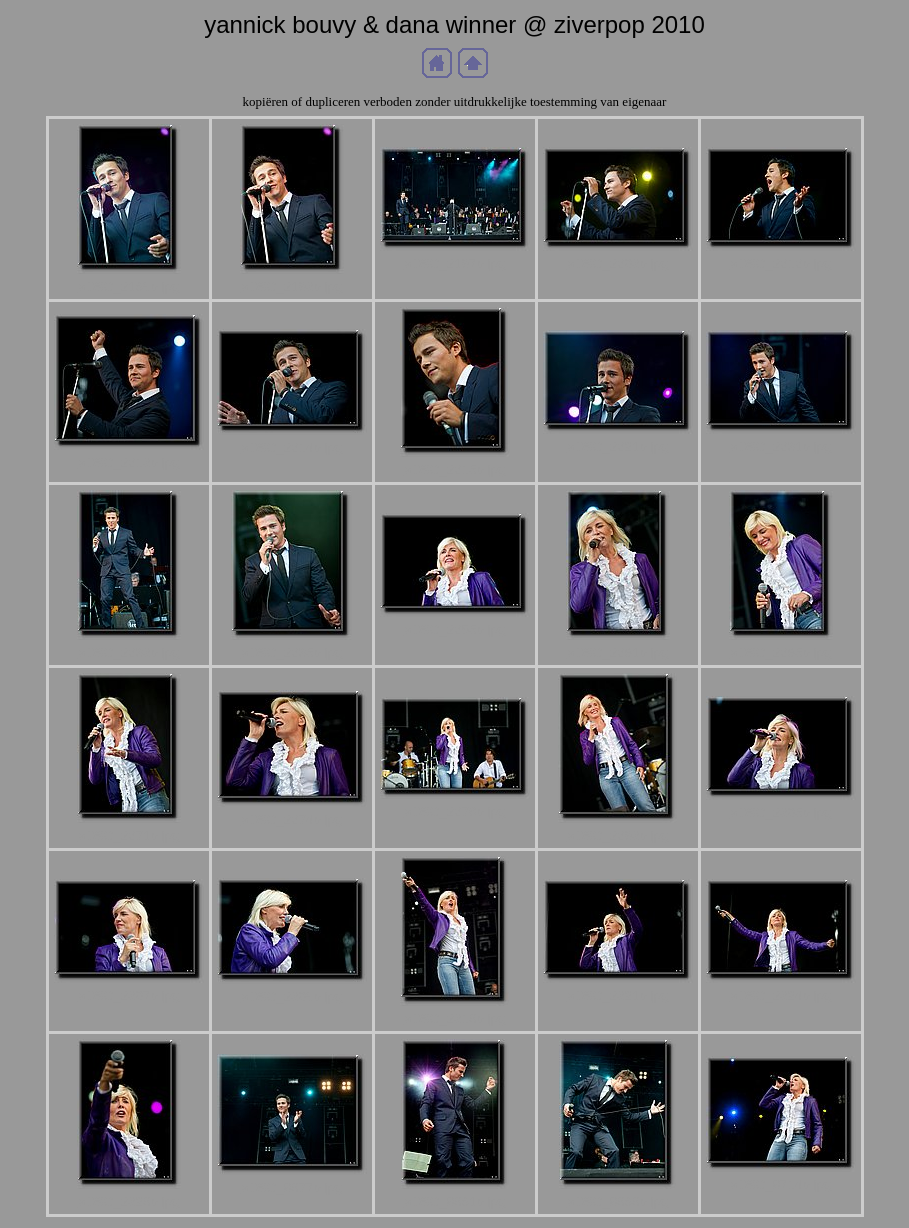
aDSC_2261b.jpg (618, 652)
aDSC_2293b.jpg (618, 835)
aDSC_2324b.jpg (781, 995)
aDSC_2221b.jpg (618, 446)
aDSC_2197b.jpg (455, 263)
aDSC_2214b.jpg (292, 447)
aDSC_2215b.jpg (455, 469)
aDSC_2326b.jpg (129, 1201)
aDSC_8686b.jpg (618, 1201)
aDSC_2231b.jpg (781, 446)
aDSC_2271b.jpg (129, 835)
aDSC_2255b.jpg (455, 629)
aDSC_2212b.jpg (781, 263)
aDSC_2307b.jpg (129, 995)
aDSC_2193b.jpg (292, 286)
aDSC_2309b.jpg (292, 996)
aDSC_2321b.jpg (618, 995)
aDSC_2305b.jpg (781, 812)
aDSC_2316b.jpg (455, 1018)
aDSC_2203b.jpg (618, 263)
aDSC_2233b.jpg (129, 652)
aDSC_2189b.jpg (129, 286)
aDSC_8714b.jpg (781, 1184)
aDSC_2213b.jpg (129, 462)
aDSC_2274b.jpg (292, 819)
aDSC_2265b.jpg (781, 652)
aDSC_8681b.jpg (455, 1201)
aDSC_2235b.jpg (292, 652)
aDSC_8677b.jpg (292, 1187)
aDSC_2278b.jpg (455, 811)
